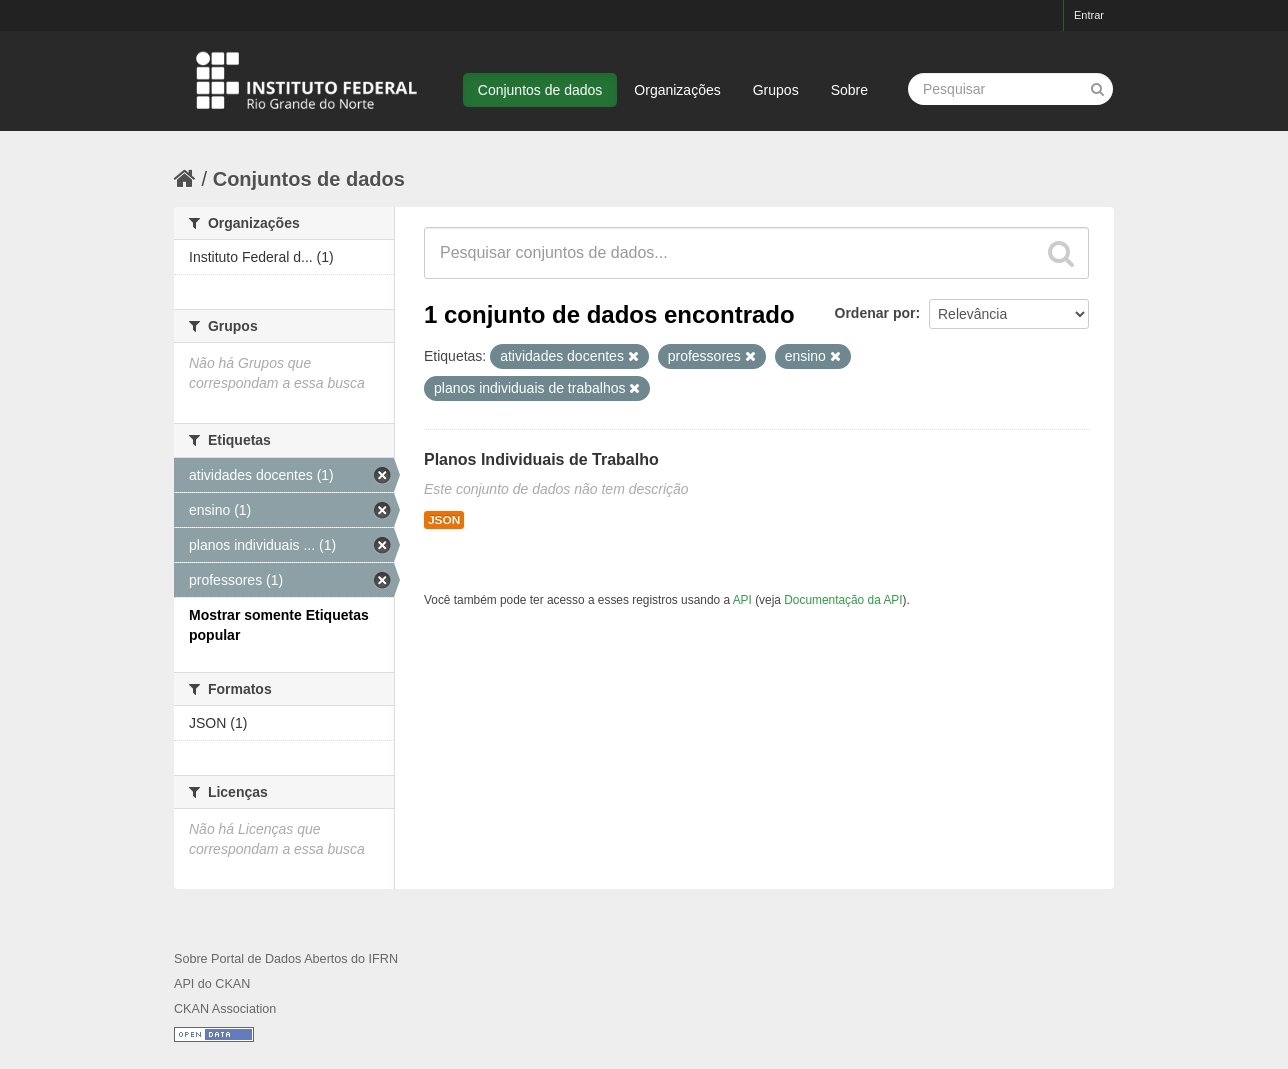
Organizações (677, 90)
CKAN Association (225, 1009)
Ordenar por (875, 313)
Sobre (849, 90)
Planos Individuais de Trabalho (541, 459)
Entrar (1089, 15)
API (742, 600)
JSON (444, 520)
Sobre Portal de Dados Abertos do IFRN (286, 959)
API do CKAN (212, 984)
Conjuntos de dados (540, 90)
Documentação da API (843, 600)
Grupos (776, 90)
